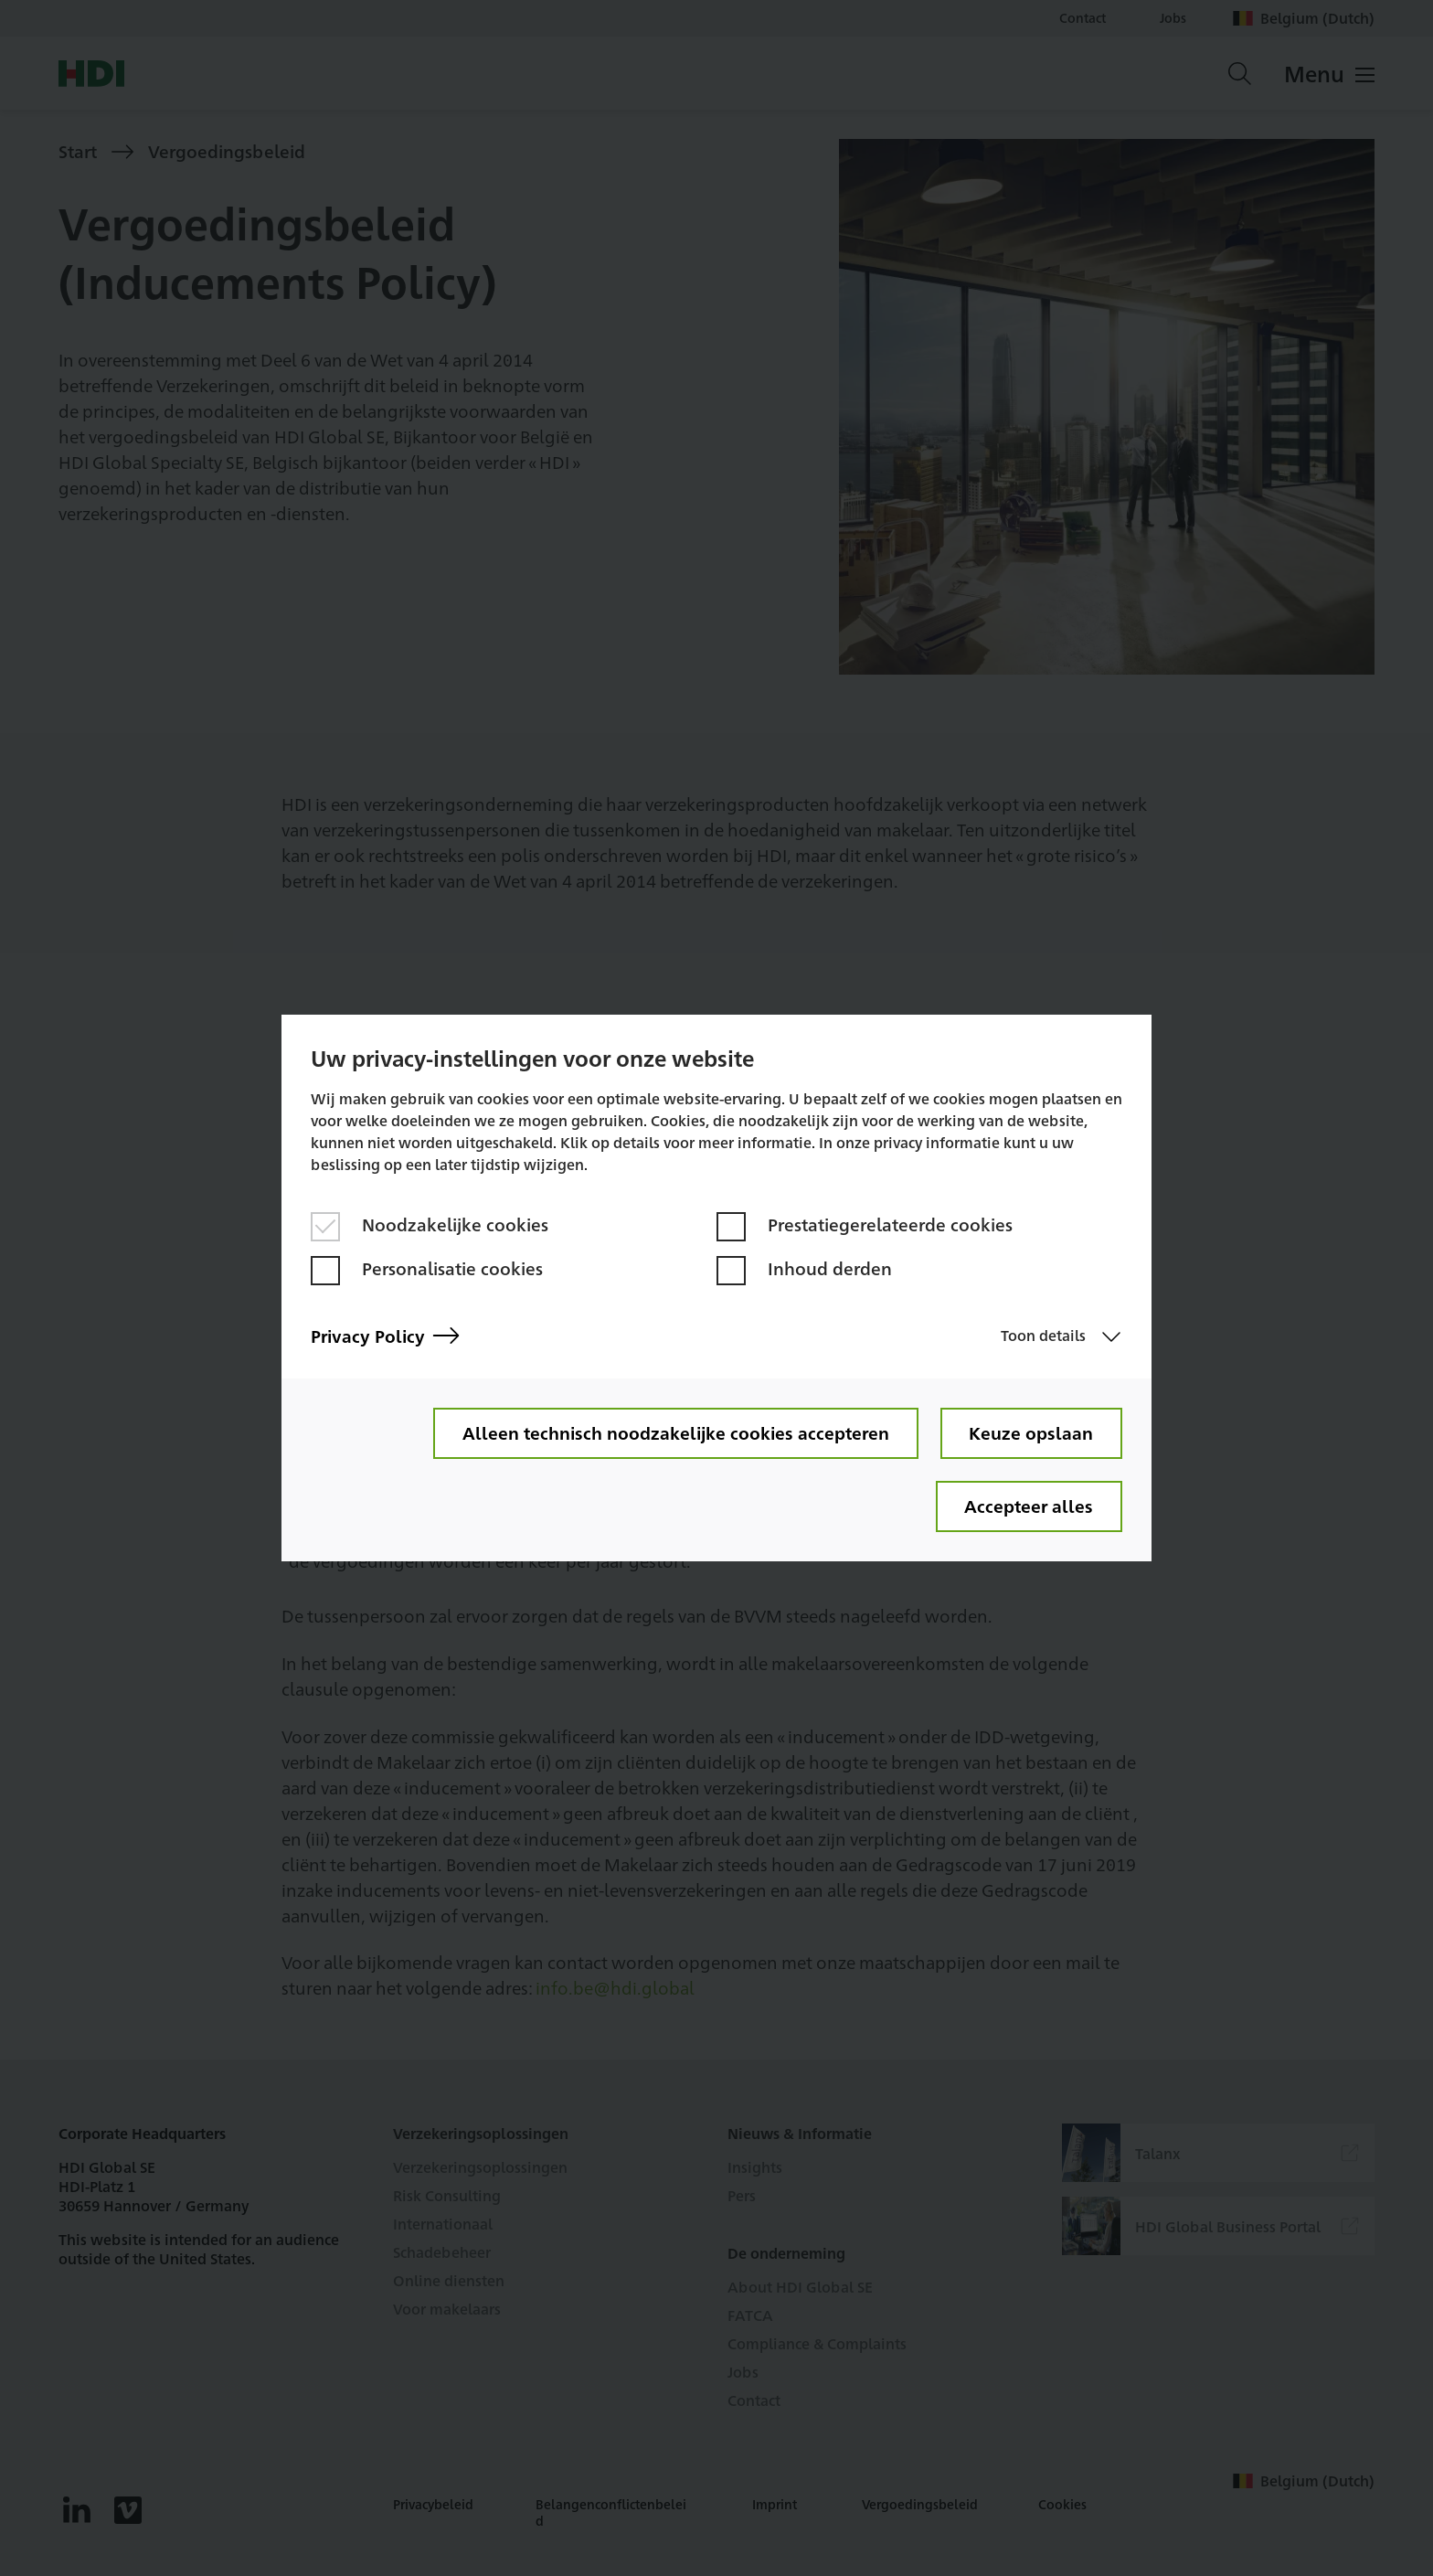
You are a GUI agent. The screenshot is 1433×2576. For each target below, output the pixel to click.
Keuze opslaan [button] (1031, 1432)
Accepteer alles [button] (1028, 1505)
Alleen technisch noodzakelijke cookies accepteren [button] (675, 1432)
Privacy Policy (385, 1336)
